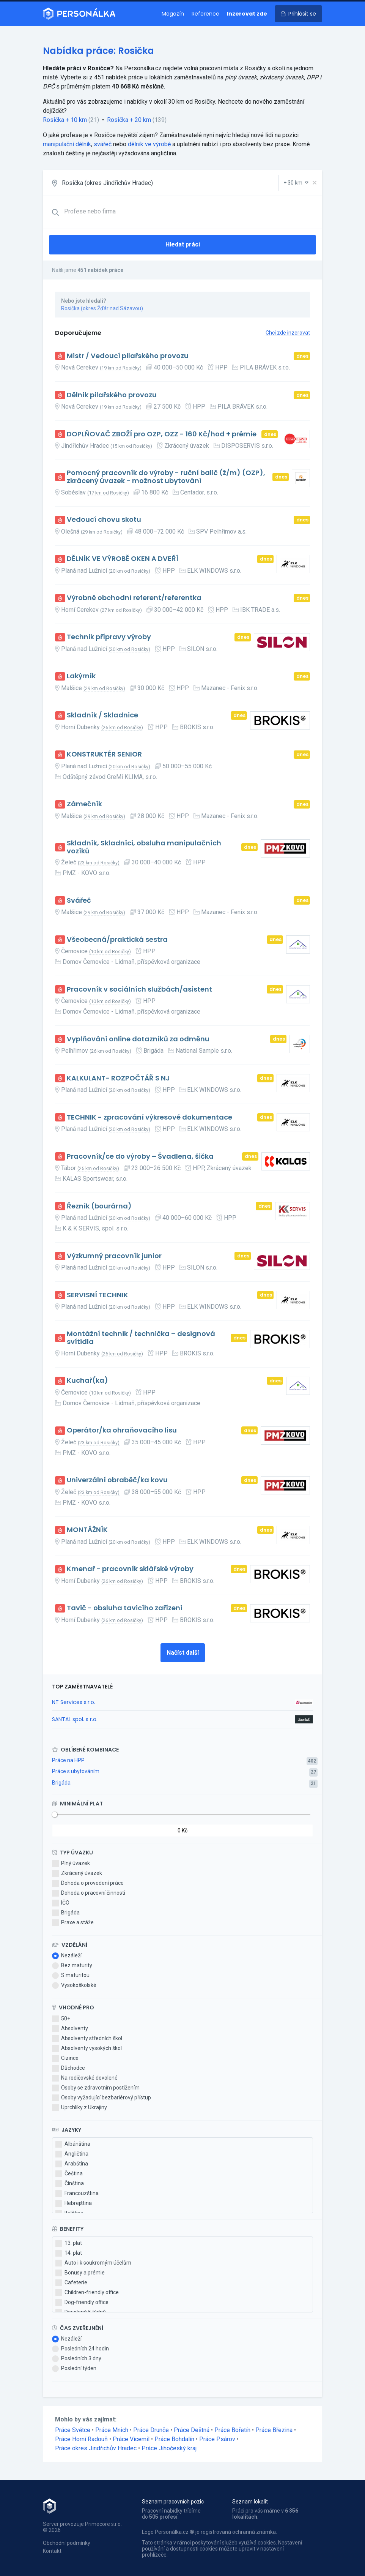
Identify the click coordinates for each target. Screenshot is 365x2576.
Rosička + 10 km (65, 119)
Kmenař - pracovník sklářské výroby (130, 1569)
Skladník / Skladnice (102, 715)
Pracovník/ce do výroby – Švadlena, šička (140, 1157)
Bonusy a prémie (80, 2273)
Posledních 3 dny (76, 2358)
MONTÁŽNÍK (87, 1530)
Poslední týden (74, 2368)
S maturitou (71, 1975)
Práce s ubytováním (75, 1771)
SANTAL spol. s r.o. (75, 1719)
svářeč (103, 144)
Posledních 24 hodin (80, 2348)
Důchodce (68, 2068)
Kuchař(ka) (87, 1381)
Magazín (173, 13)
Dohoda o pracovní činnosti (88, 1893)
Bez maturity (72, 1965)
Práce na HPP (68, 1760)
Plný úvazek (71, 1863)
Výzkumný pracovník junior (114, 1256)
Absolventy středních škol (87, 2038)
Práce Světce (72, 2430)
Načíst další (183, 1652)
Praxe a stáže (73, 1922)
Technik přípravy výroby (109, 637)
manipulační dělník (67, 144)
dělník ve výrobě (149, 144)
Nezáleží (67, 1955)
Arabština (71, 2164)
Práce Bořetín (232, 2430)
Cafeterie (71, 2282)
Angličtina (71, 2154)
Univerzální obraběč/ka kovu (117, 1480)
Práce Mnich (111, 2430)
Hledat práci (182, 244)
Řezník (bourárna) (99, 1206)
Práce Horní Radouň (81, 2439)
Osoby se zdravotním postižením (96, 2088)
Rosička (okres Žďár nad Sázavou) (102, 308)
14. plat (68, 2253)
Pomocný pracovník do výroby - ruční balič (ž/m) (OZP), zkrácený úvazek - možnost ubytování (166, 477)
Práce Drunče (151, 2430)
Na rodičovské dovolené (85, 2078)
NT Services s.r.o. (73, 1702)
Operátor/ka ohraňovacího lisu (122, 1430)
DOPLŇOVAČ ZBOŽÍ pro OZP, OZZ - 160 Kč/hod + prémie (161, 434)
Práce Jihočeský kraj (169, 2448)
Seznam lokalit (250, 2502)
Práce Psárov (217, 2439)
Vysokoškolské (74, 1985)
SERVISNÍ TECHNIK (97, 1295)
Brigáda (61, 1783)
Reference (205, 13)
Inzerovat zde (247, 13)
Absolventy (70, 2028)
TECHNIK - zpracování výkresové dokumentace (149, 1117)
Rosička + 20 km (129, 119)
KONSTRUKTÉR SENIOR (104, 754)
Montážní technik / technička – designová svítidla (141, 1338)
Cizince (65, 2058)
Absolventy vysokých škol (87, 2048)
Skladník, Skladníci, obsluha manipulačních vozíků (144, 847)
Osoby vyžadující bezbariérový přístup (101, 2097)
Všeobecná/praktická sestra (117, 940)
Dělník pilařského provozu (112, 395)
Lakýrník (81, 676)
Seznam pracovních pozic (173, 2502)
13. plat (68, 2243)
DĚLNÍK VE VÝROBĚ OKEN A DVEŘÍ (122, 559)
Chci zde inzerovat (288, 333)
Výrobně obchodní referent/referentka (134, 598)
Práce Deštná (191, 2430)
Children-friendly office (87, 2292)
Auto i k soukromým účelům (93, 2263)
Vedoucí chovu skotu (104, 520)
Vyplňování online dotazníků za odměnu (138, 1039)
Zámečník (84, 804)
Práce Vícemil (131, 2439)
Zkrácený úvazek (77, 1873)
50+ (61, 2018)
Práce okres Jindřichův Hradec (96, 2448)
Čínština (69, 2183)
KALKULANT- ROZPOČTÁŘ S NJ (118, 1078)
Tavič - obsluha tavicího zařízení (124, 1608)
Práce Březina (274, 2430)
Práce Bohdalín (174, 2439)
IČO (60, 1903)
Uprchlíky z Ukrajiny (79, 2107)
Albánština (72, 2144)
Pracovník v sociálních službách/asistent (139, 989)
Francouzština (77, 2193)
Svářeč (79, 901)
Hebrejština (73, 2203)
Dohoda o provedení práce (88, 1883)
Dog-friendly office (82, 2302)
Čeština (69, 2173)
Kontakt (52, 2551)
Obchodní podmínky (66, 2543)
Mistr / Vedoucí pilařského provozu (128, 356)
